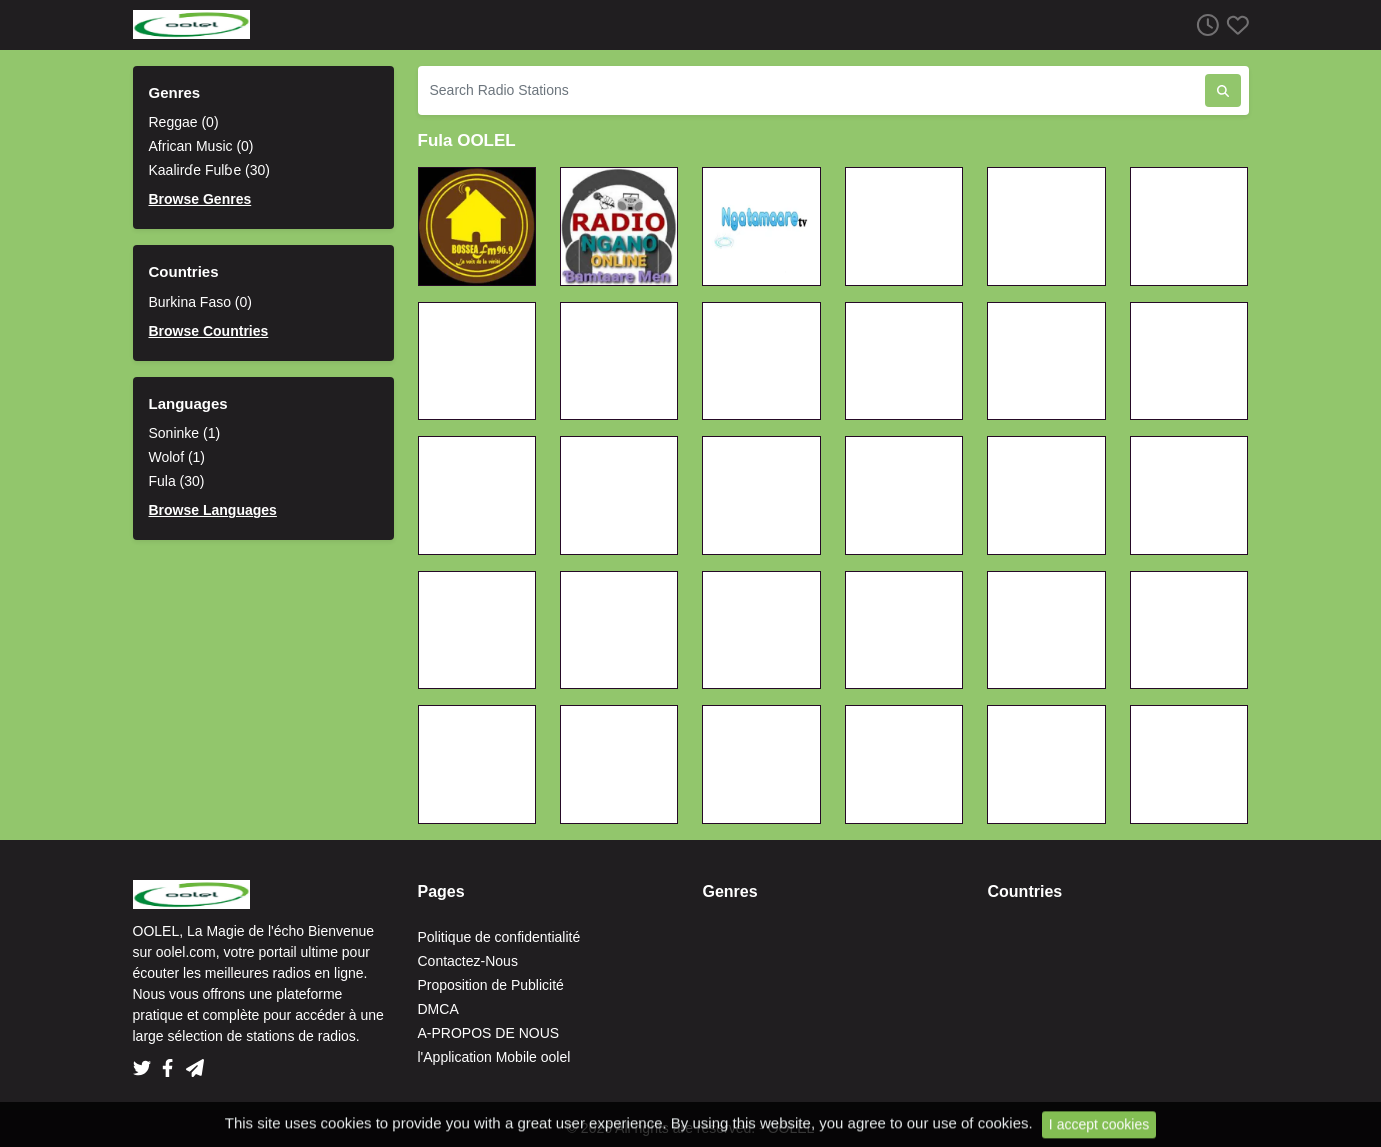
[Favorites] (1234, 24)
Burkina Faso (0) (200, 302)
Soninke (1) (185, 433)
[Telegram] (195, 1062)
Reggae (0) (184, 122)
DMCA (438, 1009)
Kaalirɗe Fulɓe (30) (210, 170)
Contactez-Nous (468, 961)
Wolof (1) (177, 457)
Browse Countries (209, 331)
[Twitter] (146, 1062)
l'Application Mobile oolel (494, 1057)
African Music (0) (201, 146)
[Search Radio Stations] (811, 90)
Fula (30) (177, 481)
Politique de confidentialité (499, 937)
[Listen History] (1204, 24)
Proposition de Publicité (491, 985)
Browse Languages (213, 510)
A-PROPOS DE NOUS (489, 1033)
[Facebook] (171, 1062)
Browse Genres (200, 199)
